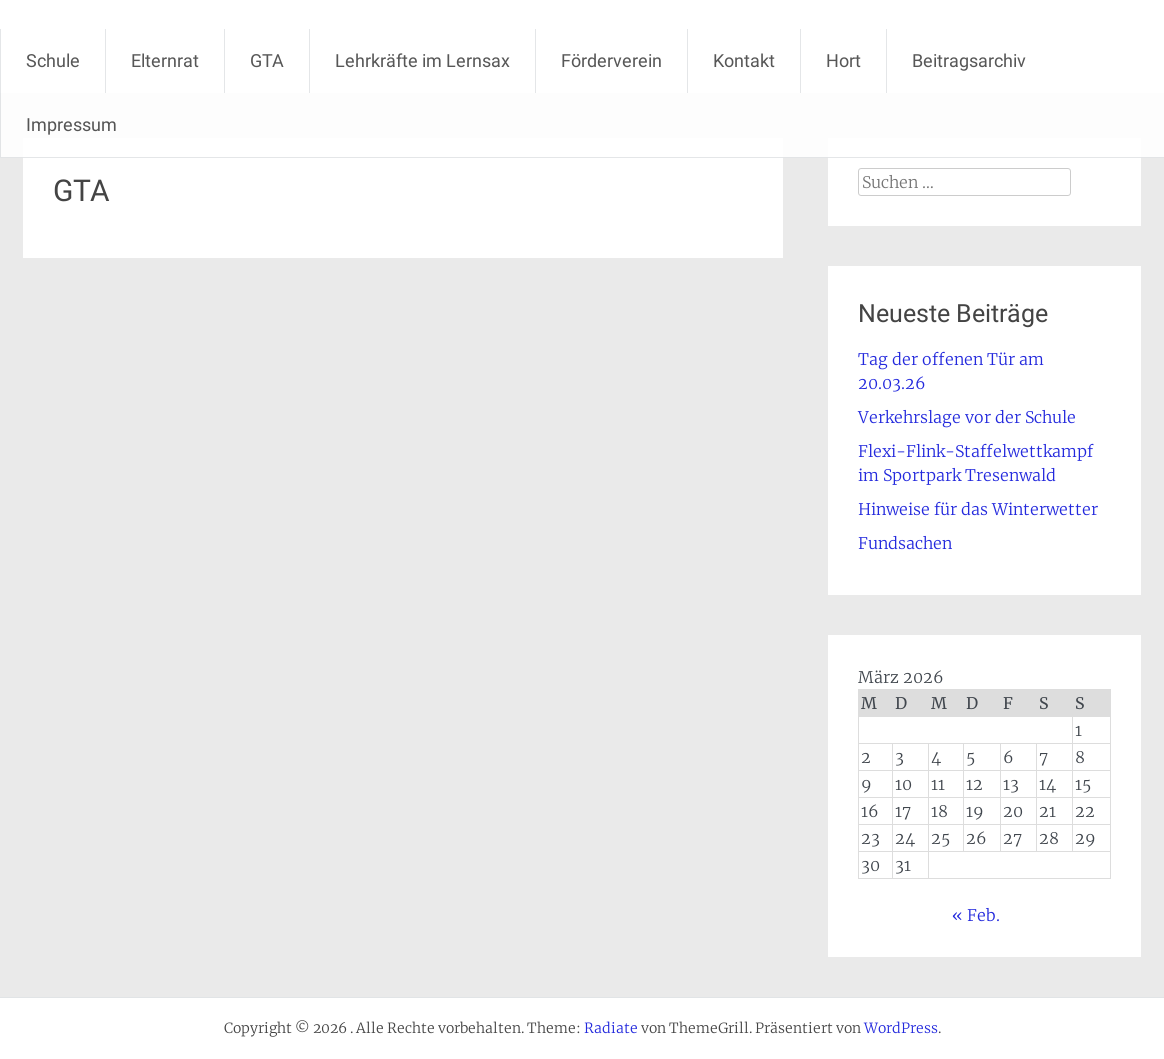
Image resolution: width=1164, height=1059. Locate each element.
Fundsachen (905, 543)
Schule (53, 60)
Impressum (71, 124)
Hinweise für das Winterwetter (978, 509)
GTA (267, 60)
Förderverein (611, 60)
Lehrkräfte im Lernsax (422, 60)
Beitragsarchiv (969, 60)
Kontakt (744, 60)
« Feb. (976, 915)
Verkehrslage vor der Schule (967, 417)
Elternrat (165, 60)
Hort (843, 60)
